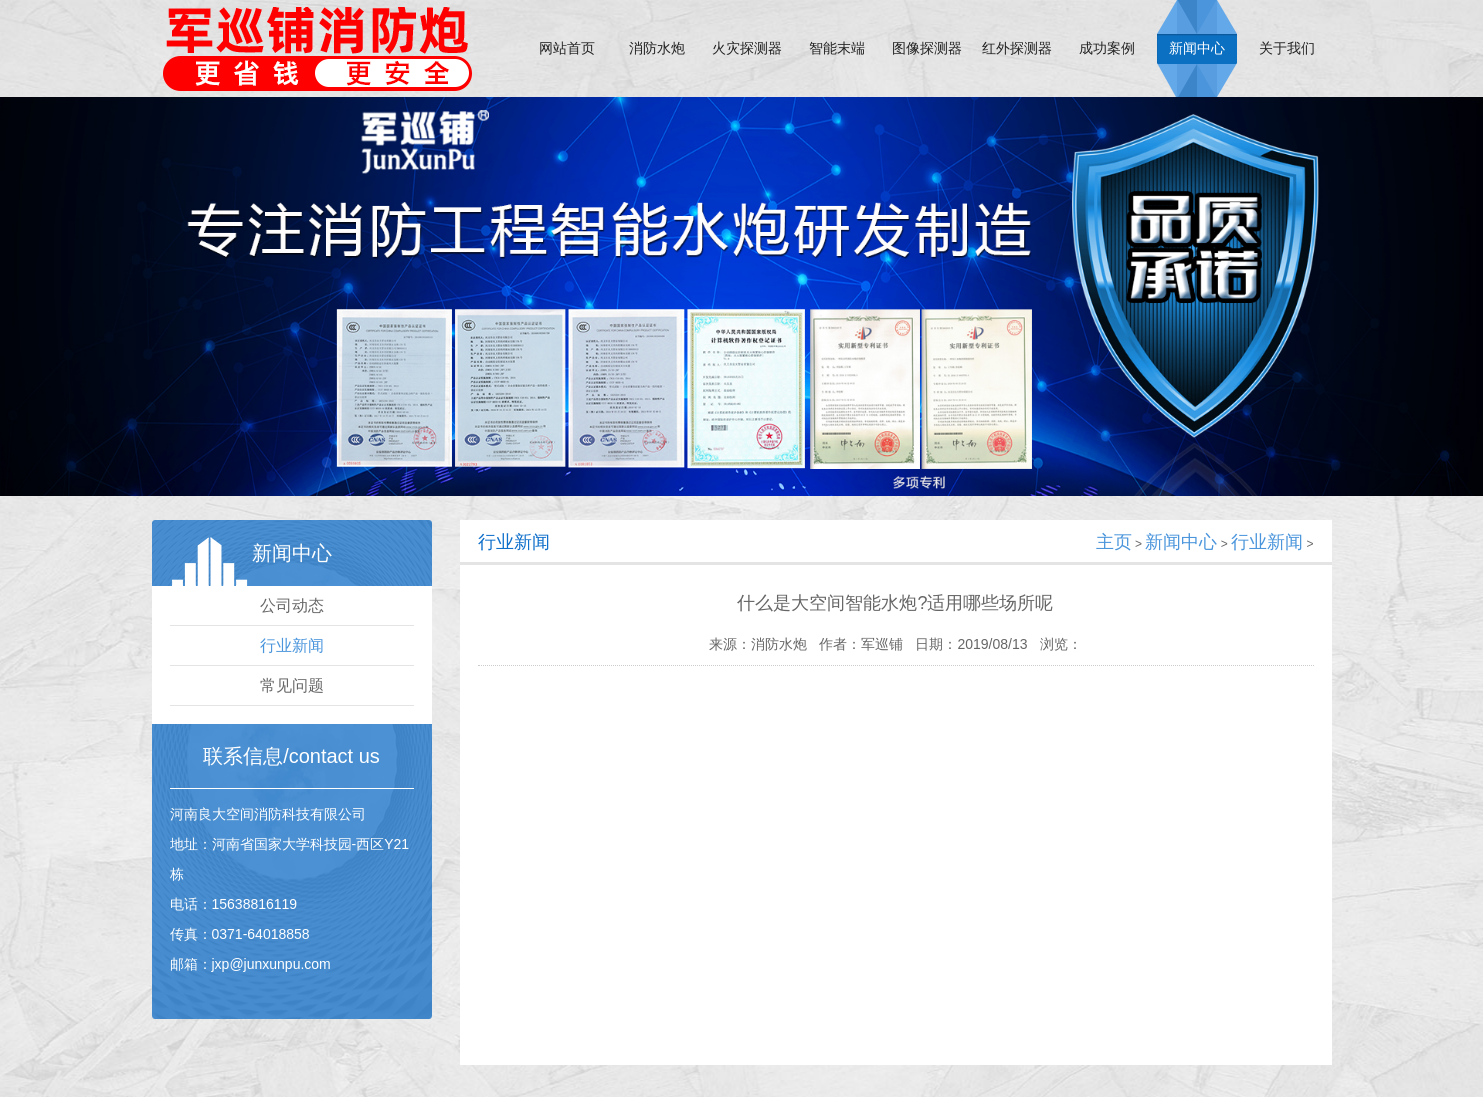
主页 (1114, 542)
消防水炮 (657, 48)
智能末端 (837, 48)
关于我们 (1287, 48)
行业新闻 (292, 645)
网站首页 (567, 48)
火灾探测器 (747, 48)
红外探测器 (1017, 48)
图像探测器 (927, 48)
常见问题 (292, 685)
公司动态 (292, 605)
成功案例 (1107, 48)
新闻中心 (1197, 48)
